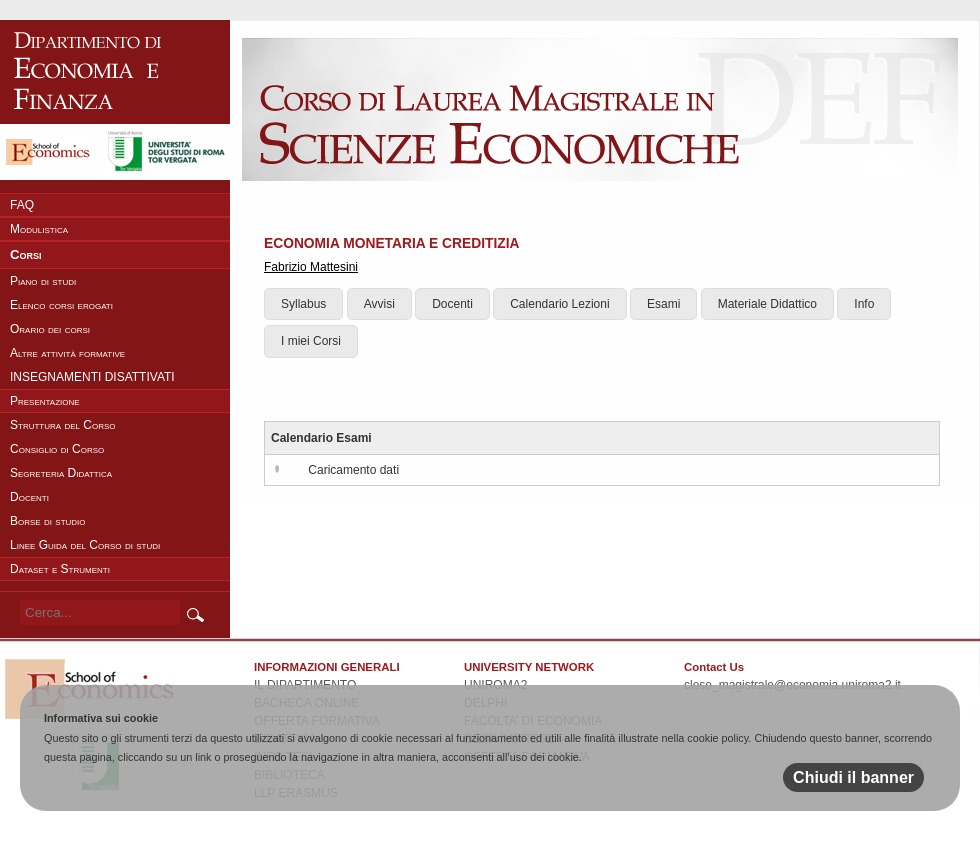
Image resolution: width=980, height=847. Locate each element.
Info (864, 304)
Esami (663, 304)
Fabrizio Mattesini (311, 267)
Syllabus (303, 304)
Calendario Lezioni (559, 304)
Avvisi (379, 304)
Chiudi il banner (853, 777)
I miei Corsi (311, 341)
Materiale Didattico (767, 304)
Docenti (452, 304)
